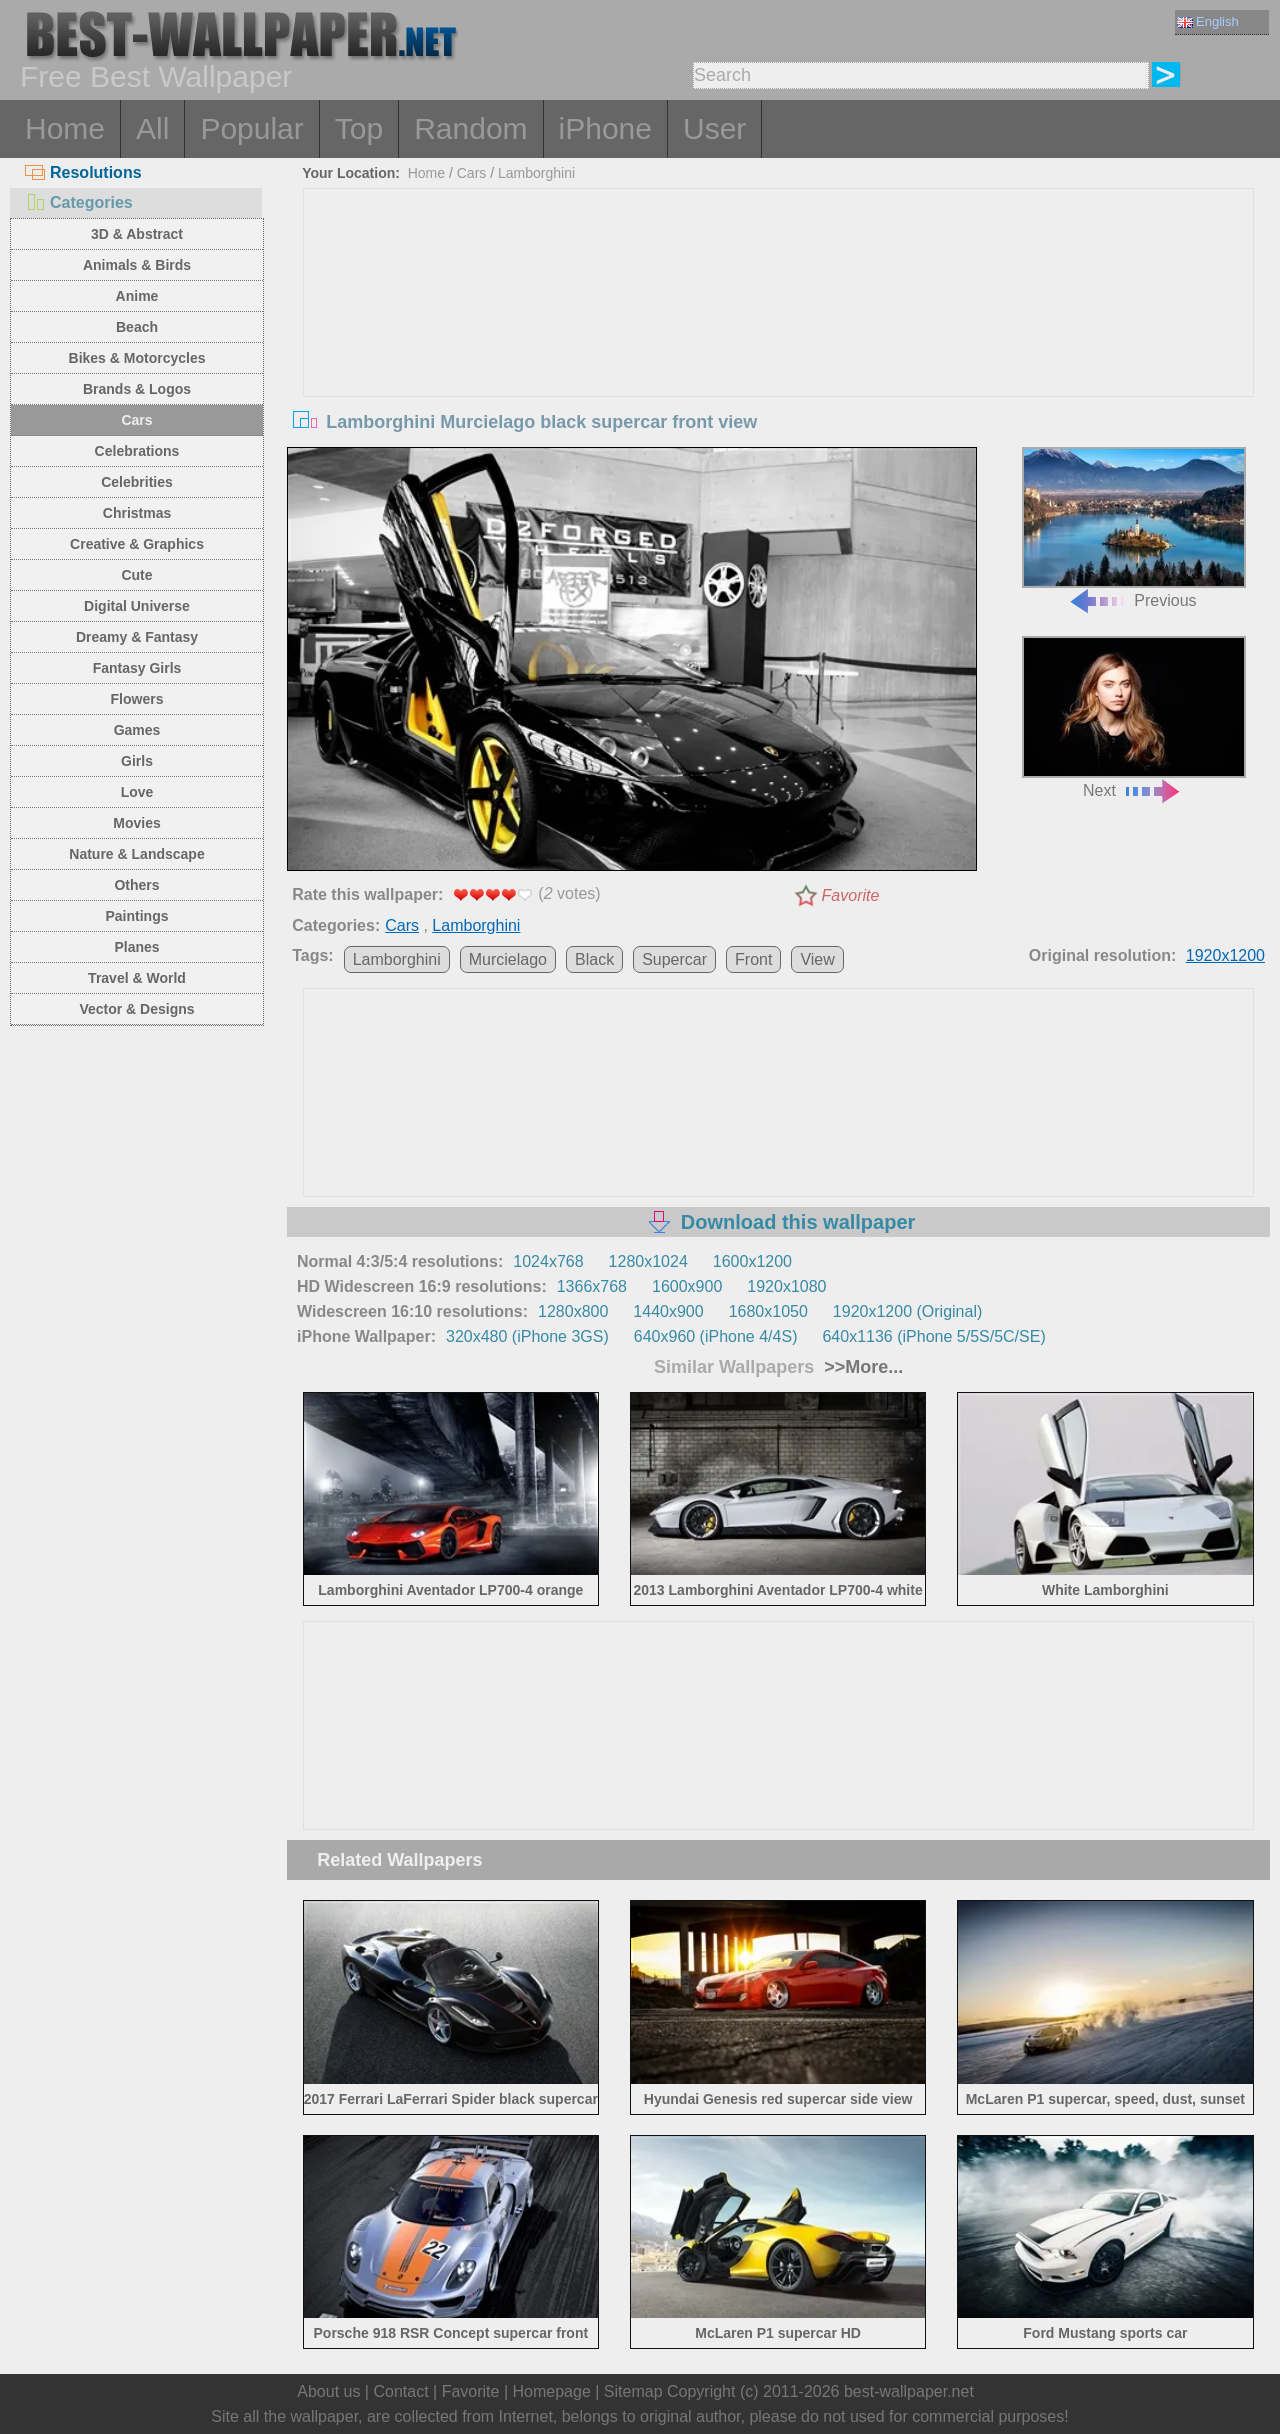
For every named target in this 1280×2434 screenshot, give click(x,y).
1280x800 (573, 1311)
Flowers (137, 699)
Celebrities (137, 482)
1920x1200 (1225, 955)
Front (753, 959)
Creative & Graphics (137, 544)
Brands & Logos (137, 389)
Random (470, 128)
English (1208, 21)
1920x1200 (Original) (907, 1311)
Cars (136, 420)
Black (594, 959)
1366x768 (592, 1286)
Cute (136, 575)
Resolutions (83, 172)
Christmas (137, 513)
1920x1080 (786, 1286)
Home (65, 128)
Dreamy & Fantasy (137, 637)
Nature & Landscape (136, 854)
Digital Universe (137, 606)
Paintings (136, 916)
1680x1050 (768, 1311)
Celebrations (137, 451)
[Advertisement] (779, 339)
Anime (137, 296)
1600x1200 (752, 1261)
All (152, 128)
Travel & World (137, 978)
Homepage (552, 2391)
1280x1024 (648, 1261)
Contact (400, 2391)
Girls (137, 761)
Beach (137, 327)
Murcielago (508, 959)
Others (136, 885)
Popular (251, 128)
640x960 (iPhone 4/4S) (716, 1336)
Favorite (851, 895)
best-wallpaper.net (909, 2391)
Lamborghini (536, 173)
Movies (136, 823)
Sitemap (633, 2391)
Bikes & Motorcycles (137, 358)
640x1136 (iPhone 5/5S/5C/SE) (933, 1336)
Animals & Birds (137, 265)
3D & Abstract (137, 234)
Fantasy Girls (137, 668)
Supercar (674, 959)
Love (137, 792)
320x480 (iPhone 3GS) (527, 1336)
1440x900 (668, 1311)
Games (137, 730)
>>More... (861, 1367)
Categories (79, 202)
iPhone (605, 128)
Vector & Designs (136, 1009)
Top (359, 128)
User (714, 128)
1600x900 (687, 1286)
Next (1134, 717)
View (817, 959)
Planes (136, 947)
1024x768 (548, 1261)
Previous (1134, 528)
